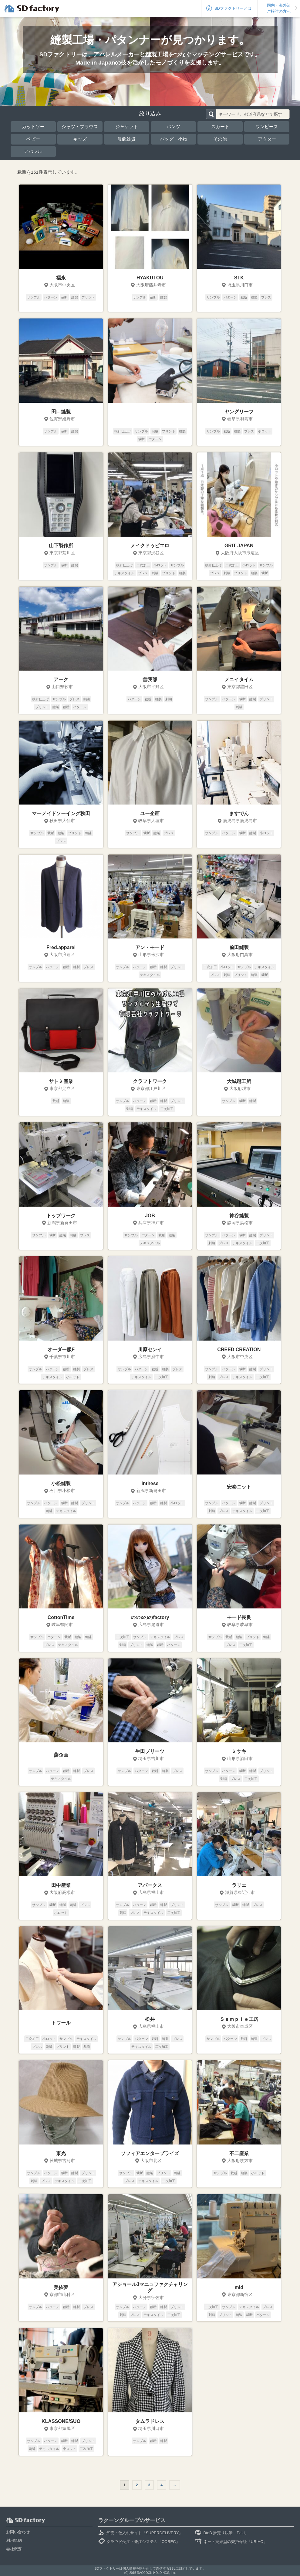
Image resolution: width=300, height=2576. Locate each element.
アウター (267, 139)
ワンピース (266, 126)
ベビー (33, 139)
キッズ (80, 139)
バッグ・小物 (173, 139)
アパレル (33, 151)
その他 (220, 139)
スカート (220, 126)
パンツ (173, 126)
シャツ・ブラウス (80, 126)
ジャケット (126, 126)
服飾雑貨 (126, 139)
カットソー (33, 126)
